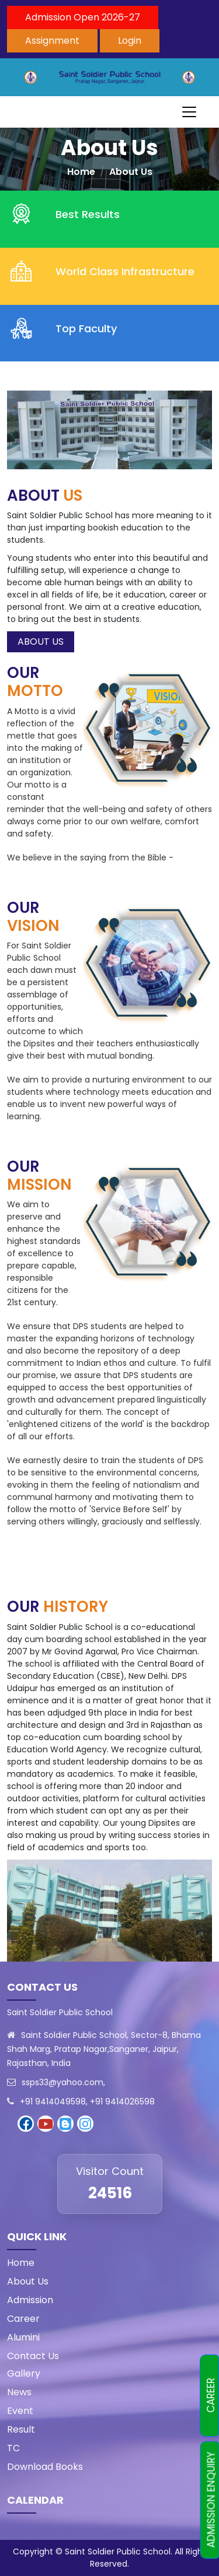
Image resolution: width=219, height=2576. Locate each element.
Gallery (23, 2373)
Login (129, 40)
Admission (30, 2300)
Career (23, 2318)
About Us (130, 171)
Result (21, 2429)
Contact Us (33, 2356)
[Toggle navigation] (189, 112)
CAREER (211, 2395)
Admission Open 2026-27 (82, 17)
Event (20, 2410)
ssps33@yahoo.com (62, 2082)
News (19, 2392)
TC (13, 2448)
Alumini (23, 2337)
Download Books (45, 2466)
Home (81, 171)
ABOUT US (41, 641)
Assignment (52, 40)
